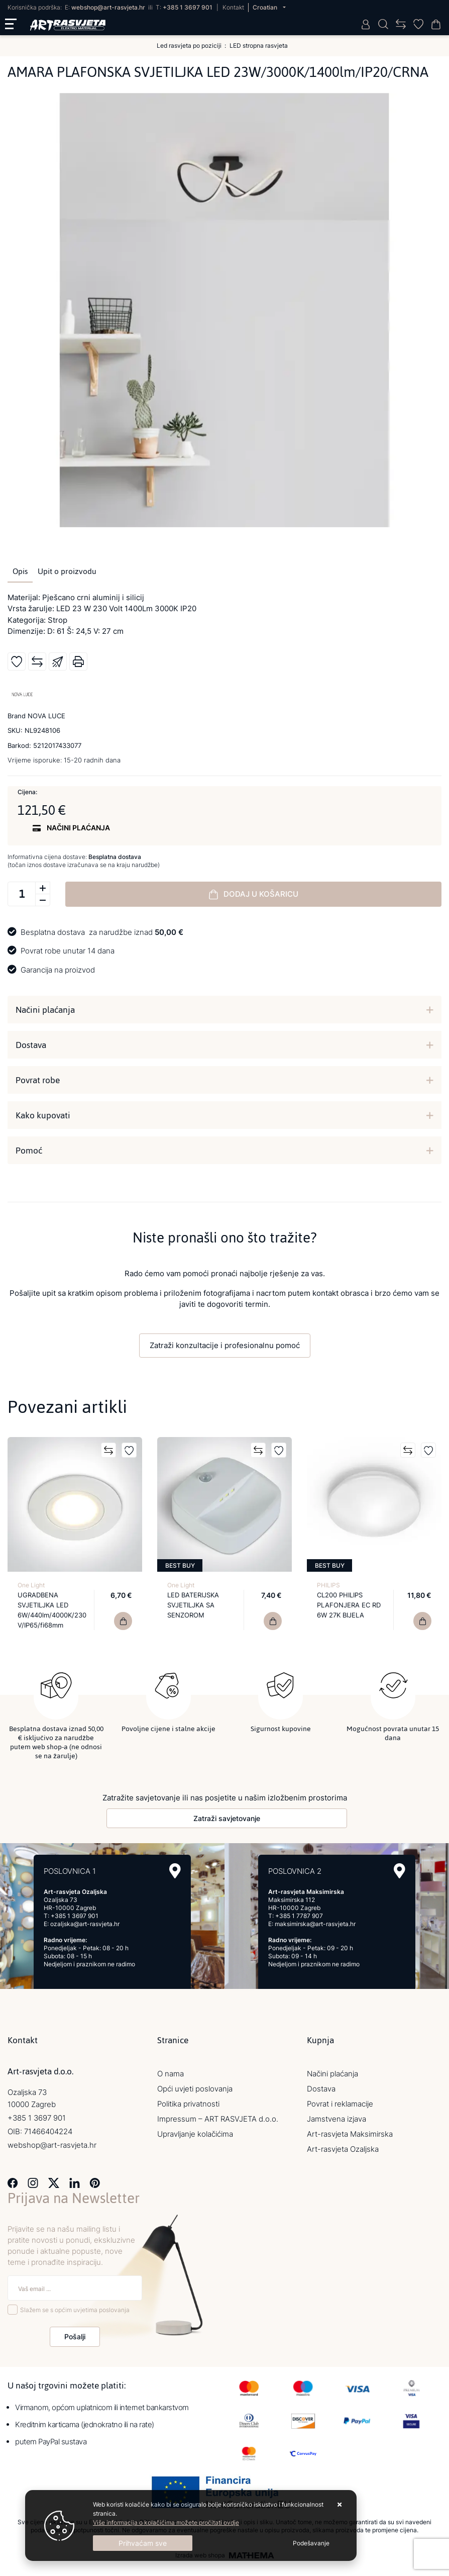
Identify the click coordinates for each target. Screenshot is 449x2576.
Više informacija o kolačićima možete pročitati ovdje (166, 2522)
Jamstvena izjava (336, 2116)
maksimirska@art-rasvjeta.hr (315, 1921)
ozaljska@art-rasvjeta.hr (85, 1921)
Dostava (31, 1045)
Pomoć (29, 1150)
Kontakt (233, 7)
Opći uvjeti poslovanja (195, 2086)
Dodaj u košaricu (253, 894)
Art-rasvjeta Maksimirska (350, 2131)
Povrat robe (38, 1080)
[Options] (311, 2543)
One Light (31, 1585)
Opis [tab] (20, 571)
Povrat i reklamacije (340, 2101)
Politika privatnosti (188, 2101)
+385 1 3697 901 (187, 7)
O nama (170, 2071)
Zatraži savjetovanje (226, 1815)
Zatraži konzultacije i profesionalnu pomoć (225, 1345)
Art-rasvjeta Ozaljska (343, 2146)
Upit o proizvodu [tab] (67, 571)
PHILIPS (328, 1585)
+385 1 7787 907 (299, 1913)
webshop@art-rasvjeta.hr (108, 7)
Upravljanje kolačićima (195, 2131)
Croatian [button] (266, 7)
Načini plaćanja (45, 1009)
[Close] (142, 2543)
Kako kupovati (43, 1115)
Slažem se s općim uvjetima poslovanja (75, 2307)
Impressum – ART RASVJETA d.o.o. (217, 2116)
